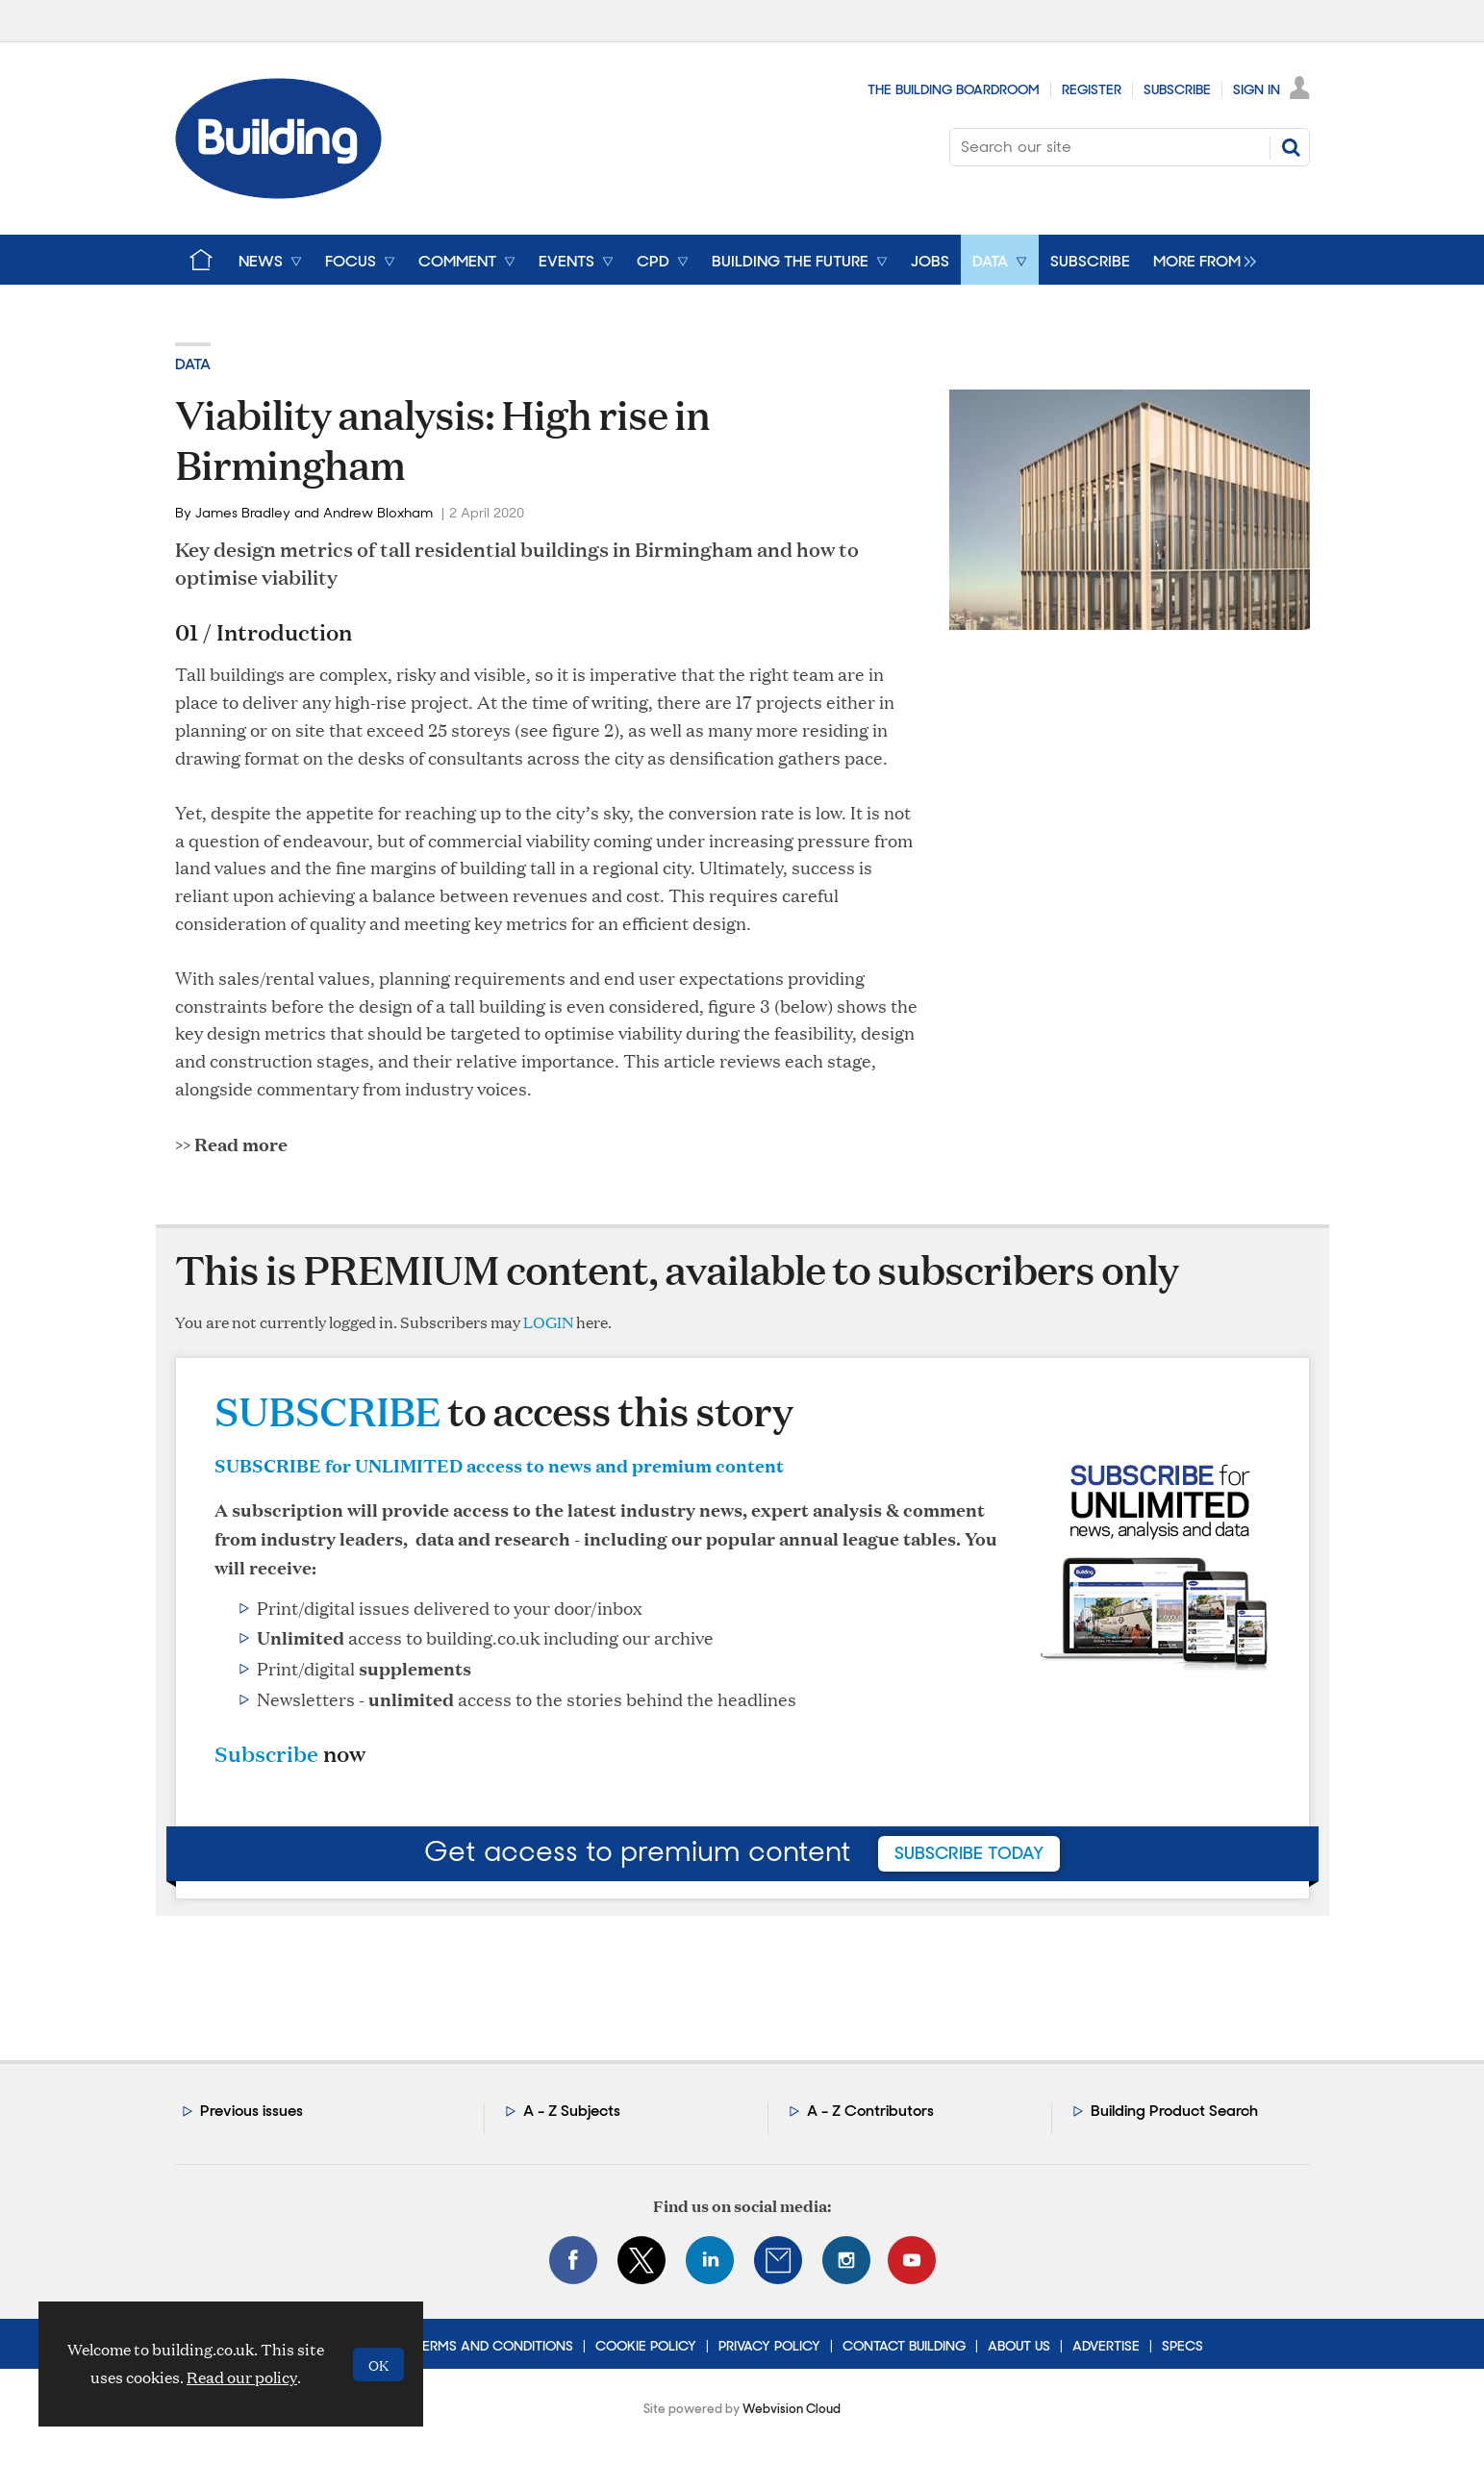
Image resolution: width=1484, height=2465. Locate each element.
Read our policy (242, 2377)
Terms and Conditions (494, 2345)
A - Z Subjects (571, 2110)
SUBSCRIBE (327, 1410)
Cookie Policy (645, 2345)
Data (193, 364)
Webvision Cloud (791, 2409)
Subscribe (1177, 89)
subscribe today (969, 1853)
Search (1290, 147)
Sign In (1256, 89)
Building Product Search (1174, 2110)
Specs (1182, 2345)
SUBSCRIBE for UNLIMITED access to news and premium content (499, 1464)
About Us (1019, 2345)
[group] (1200, 260)
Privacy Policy (769, 2345)
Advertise (1106, 2345)
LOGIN (548, 1322)
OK (378, 2364)
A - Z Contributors (870, 2110)
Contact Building (904, 2345)
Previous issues (251, 2110)
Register (1091, 89)
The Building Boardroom (954, 89)
